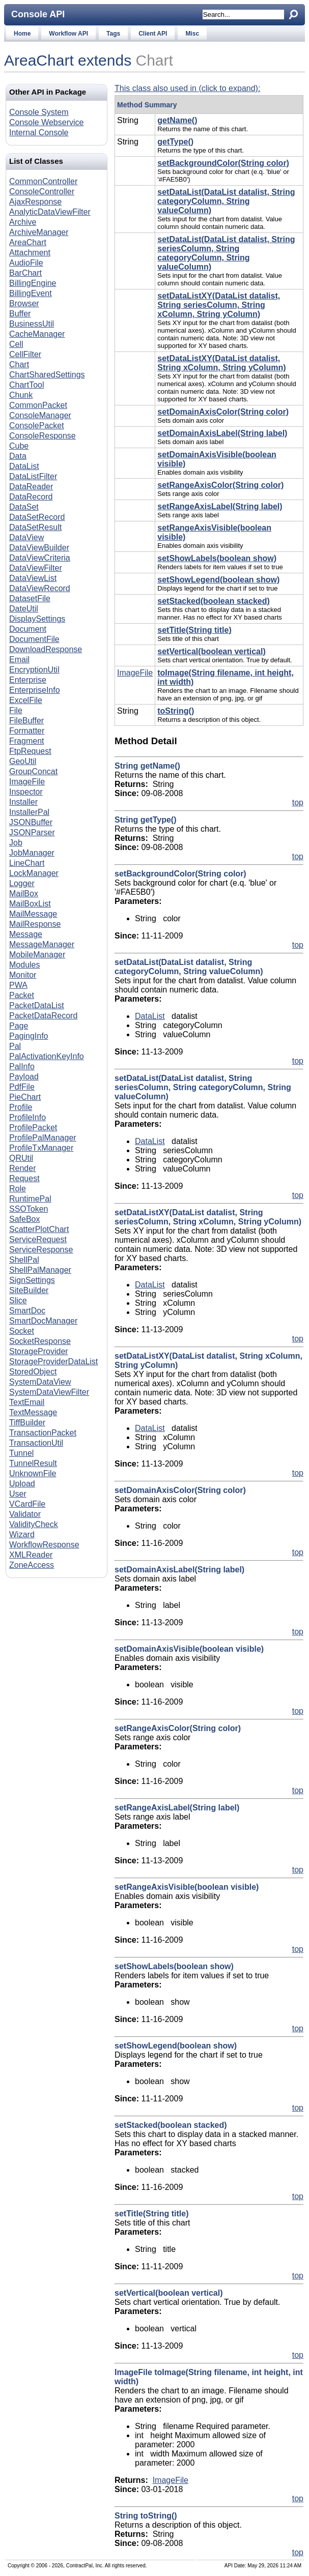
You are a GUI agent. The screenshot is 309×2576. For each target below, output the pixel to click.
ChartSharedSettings (47, 374)
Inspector (26, 791)
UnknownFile (32, 1473)
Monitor (22, 975)
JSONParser (32, 832)
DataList (24, 466)
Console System (39, 112)
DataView (26, 537)
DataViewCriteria (39, 557)
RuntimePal (30, 1198)
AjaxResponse (35, 201)
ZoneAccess (31, 1565)
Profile (20, 1107)
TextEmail (26, 1402)
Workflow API (68, 33)
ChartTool (26, 384)
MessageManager (41, 944)
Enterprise (27, 680)
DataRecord (30, 496)
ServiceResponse (41, 1249)
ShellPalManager (40, 1270)
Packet (21, 995)
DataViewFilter (35, 568)
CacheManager (37, 334)
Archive (22, 222)
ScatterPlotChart (39, 1229)
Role (17, 1188)
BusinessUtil (31, 323)
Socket (21, 1331)
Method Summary (147, 105)
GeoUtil (22, 761)
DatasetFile (29, 598)
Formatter (26, 730)
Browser (24, 303)
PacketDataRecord (43, 1015)
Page (18, 1025)
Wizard (22, 1534)
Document (27, 629)
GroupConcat (33, 771)
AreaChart (27, 242)
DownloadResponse (45, 649)
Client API (152, 33)
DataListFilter (33, 476)
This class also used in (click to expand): (187, 88)
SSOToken (28, 1209)
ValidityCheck (33, 1524)
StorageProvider (38, 1351)
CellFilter (25, 354)
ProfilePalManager (42, 1137)
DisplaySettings (37, 618)
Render (22, 1168)
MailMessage (33, 914)
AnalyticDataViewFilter (50, 212)
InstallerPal (29, 812)
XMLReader (30, 1554)
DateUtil (23, 608)
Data (17, 456)
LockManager (34, 873)
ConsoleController (41, 191)
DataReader (31, 486)
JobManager (31, 852)
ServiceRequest (38, 1239)
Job (15, 842)
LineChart (26, 863)
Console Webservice (46, 122)
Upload (22, 1483)
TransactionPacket (42, 1432)
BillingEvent (30, 293)
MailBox (23, 893)
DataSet (24, 507)
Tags (113, 33)
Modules (24, 964)
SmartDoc (27, 1310)
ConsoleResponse (42, 435)
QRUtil (21, 1158)
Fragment (26, 741)
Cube (19, 446)
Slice (18, 1300)
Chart (154, 60)
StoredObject (33, 1371)
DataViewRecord (39, 588)
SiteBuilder (28, 1290)
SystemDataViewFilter (49, 1392)
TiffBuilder (27, 1422)
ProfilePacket (33, 1127)
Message (25, 934)
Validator (25, 1514)
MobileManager (37, 954)
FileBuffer (26, 720)
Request (24, 1178)
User (17, 1493)
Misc (192, 33)
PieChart (25, 1097)
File (15, 710)
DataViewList (33, 578)
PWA (18, 985)
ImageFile (27, 781)
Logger (22, 883)
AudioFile (26, 262)
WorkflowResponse (44, 1544)
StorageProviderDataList (53, 1361)
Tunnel (21, 1453)
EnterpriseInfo (34, 690)
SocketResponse (40, 1341)
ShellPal (24, 1259)
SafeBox (24, 1219)
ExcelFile (25, 700)
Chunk (21, 395)
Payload (24, 1076)
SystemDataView (40, 1382)
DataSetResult (35, 527)
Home (22, 33)
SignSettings (32, 1280)
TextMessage (33, 1412)
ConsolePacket (36, 425)
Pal (15, 1046)
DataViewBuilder (39, 547)
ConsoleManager (40, 415)
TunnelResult (33, 1463)
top (297, 802)
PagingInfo (28, 1036)
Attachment (29, 252)
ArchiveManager (39, 232)
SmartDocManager (43, 1320)
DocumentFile (34, 639)
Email (19, 659)
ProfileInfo (27, 1117)
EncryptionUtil (34, 669)
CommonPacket (38, 405)
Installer (23, 802)
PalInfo (22, 1066)
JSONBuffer (30, 822)
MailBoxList (30, 903)
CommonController (43, 181)
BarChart (25, 273)
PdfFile (22, 1086)
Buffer (20, 313)
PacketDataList (36, 1005)
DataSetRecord (37, 517)
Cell (16, 344)
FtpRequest (30, 751)
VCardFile (27, 1504)
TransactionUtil (36, 1443)
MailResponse (35, 924)
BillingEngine (33, 283)
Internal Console (39, 132)
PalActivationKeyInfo (46, 1056)
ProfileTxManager (41, 1148)
